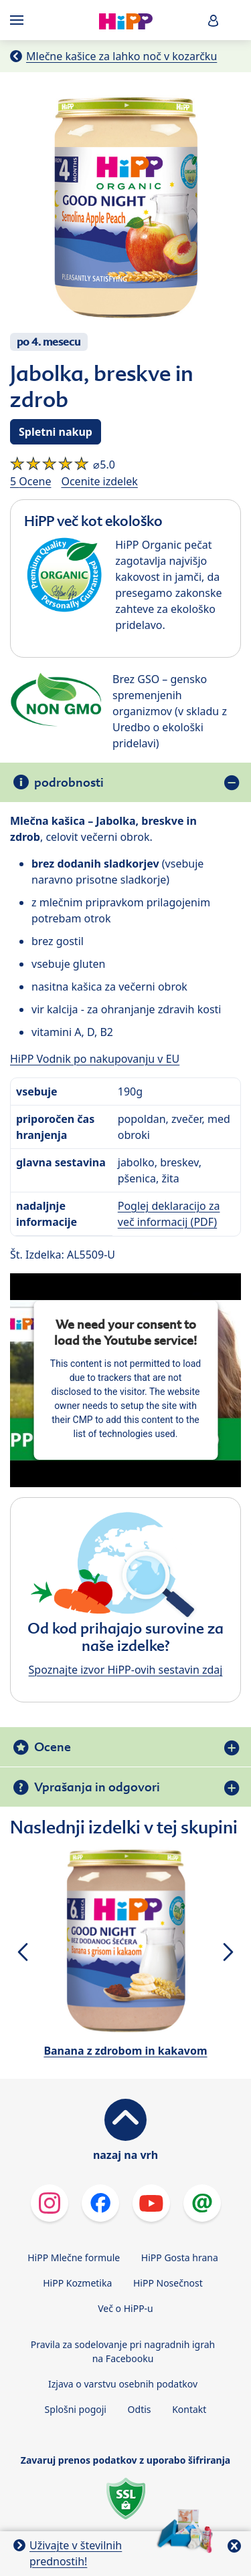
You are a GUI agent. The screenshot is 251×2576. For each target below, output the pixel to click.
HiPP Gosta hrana (179, 2257)
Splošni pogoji (75, 2409)
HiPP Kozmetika (77, 2283)
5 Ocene (30, 481)
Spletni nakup (55, 431)
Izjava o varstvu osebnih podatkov (122, 2383)
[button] (213, 20)
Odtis (139, 2409)
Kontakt (189, 2409)
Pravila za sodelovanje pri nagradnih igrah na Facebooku (123, 2351)
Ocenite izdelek (99, 481)
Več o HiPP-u (125, 2308)
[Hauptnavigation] (19, 20)
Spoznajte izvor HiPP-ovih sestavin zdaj (126, 1669)
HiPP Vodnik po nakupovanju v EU (94, 1058)
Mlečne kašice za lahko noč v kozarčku (121, 56)
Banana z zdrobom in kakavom (125, 2050)
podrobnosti (69, 782)
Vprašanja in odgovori (97, 1787)
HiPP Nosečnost (168, 2283)
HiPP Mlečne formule (73, 2257)
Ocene (52, 1747)
